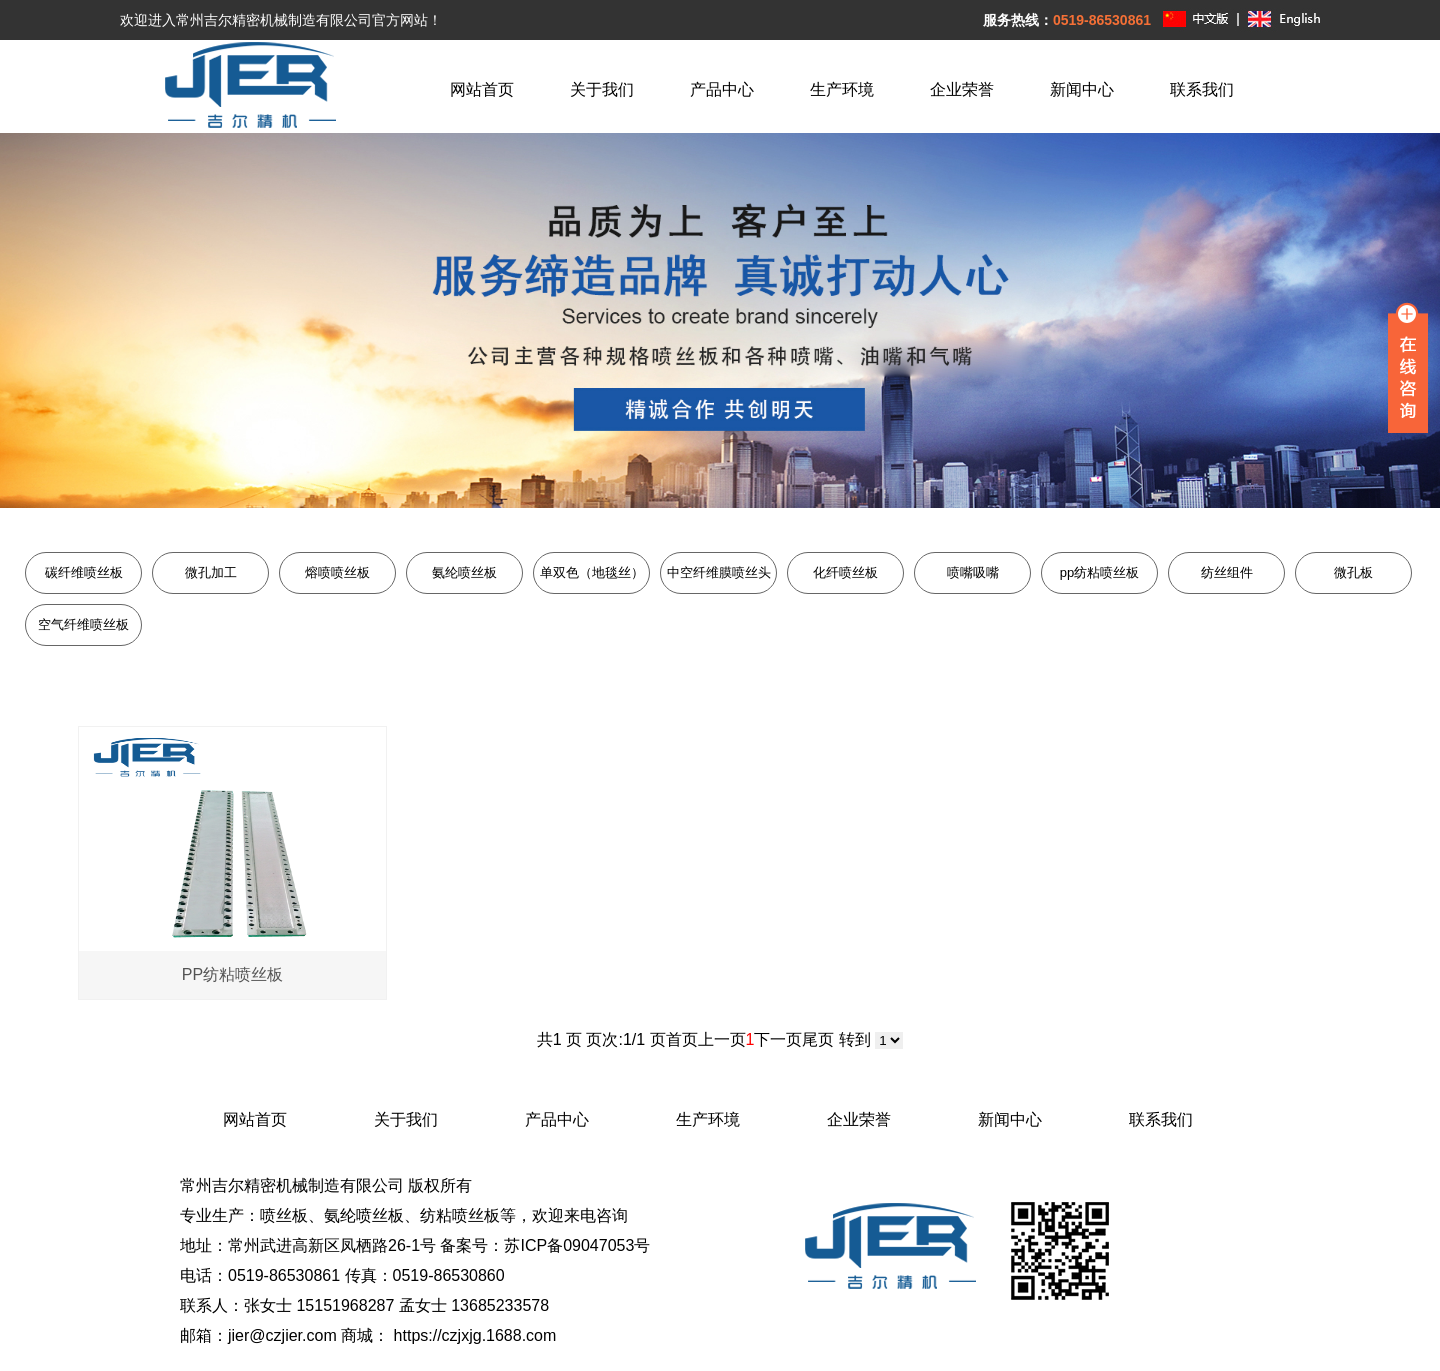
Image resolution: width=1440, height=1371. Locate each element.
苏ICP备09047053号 (577, 1245)
